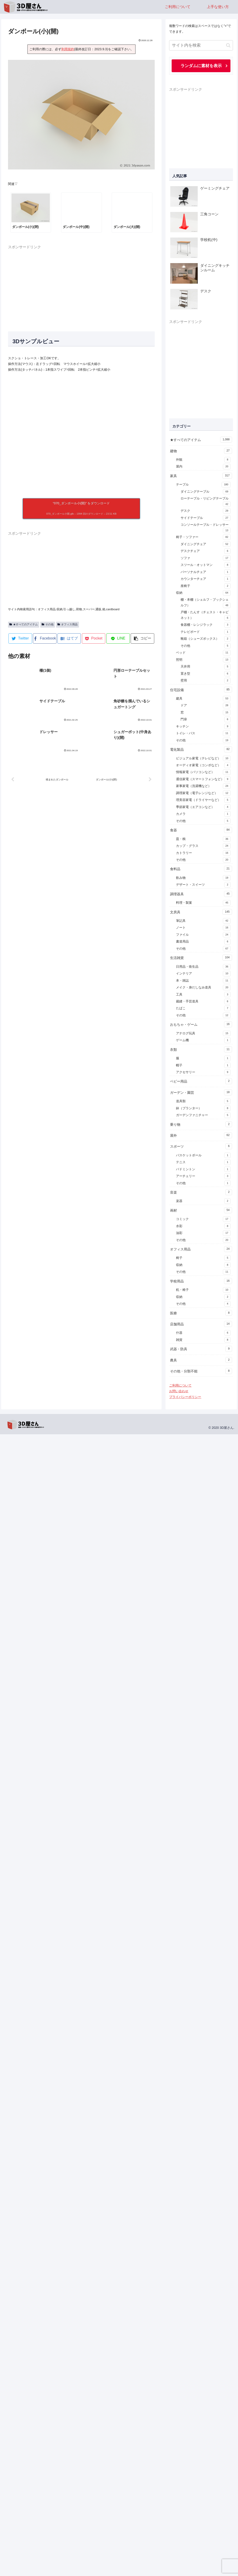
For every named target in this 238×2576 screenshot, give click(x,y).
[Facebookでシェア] (45, 638)
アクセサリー (203, 1072)
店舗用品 (201, 1324)
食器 (201, 830)
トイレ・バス (203, 733)
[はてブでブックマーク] (69, 638)
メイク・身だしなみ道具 (203, 988)
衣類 (201, 1050)
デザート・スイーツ (203, 885)
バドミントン (203, 1169)
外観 (203, 460)
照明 (203, 660)
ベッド (203, 653)
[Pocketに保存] (93, 638)
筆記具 (203, 921)
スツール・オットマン (206, 565)
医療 (201, 1313)
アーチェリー (203, 1176)
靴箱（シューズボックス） (206, 639)
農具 (201, 1360)
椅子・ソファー (203, 537)
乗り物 (201, 1125)
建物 (201, 451)
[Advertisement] (81, 288)
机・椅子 (203, 1290)
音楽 (201, 1192)
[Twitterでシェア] (20, 638)
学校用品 (201, 1281)
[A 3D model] (81, 435)
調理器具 (201, 894)
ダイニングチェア (206, 544)
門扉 (206, 719)
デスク (206, 511)
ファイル (203, 935)
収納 (203, 593)
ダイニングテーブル (206, 492)
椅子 (203, 1258)
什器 (203, 1333)
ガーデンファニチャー (203, 1115)
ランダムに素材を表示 (201, 66)
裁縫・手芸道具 (203, 1001)
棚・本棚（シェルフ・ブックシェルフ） (206, 603)
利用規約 (67, 49)
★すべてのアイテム (23, 624)
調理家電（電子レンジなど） (203, 793)
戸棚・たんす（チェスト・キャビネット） (206, 616)
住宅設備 (201, 690)
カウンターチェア (206, 579)
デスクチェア (206, 551)
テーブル (203, 485)
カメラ (203, 814)
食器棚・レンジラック (206, 625)
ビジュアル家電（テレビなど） (203, 758)
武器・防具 (201, 1349)
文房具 (201, 912)
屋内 (203, 467)
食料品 (201, 869)
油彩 (203, 1233)
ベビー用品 (201, 1081)
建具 (203, 699)
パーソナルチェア (206, 572)
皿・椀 (203, 839)
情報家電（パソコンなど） (203, 772)
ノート (203, 928)
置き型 (206, 674)
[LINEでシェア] (118, 638)
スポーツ (201, 1146)
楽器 (203, 1201)
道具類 (203, 1101)
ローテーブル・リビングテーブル (206, 502)
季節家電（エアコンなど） (203, 807)
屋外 (201, 1136)
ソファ (206, 558)
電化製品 (201, 750)
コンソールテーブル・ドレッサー (206, 528)
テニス (203, 1162)
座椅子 (206, 586)
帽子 (203, 1065)
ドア (206, 705)
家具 (201, 476)
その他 (48, 624)
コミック (203, 1219)
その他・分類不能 (201, 1371)
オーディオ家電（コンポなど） (203, 765)
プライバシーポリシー (185, 1397)
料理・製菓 (203, 903)
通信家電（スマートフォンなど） (203, 779)
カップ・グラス (203, 846)
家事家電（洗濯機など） (203, 786)
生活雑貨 (201, 958)
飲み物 (203, 878)
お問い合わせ (178, 1391)
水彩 (203, 1226)
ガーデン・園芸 (201, 1093)
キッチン (203, 726)
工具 (203, 995)
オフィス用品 (67, 624)
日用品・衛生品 (203, 967)
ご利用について (180, 1385)
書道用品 (203, 942)
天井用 (206, 667)
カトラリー (203, 853)
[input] (201, 45)
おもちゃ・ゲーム (201, 1025)
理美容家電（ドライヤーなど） (203, 800)
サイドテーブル (206, 518)
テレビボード (206, 632)
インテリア (203, 974)
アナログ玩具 (203, 1033)
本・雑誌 (203, 981)
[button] (142, 638)
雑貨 (203, 1340)
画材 (201, 1210)
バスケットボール (203, 1155)
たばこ (203, 1008)
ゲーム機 (203, 1040)
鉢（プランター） (203, 1108)
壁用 (206, 681)
